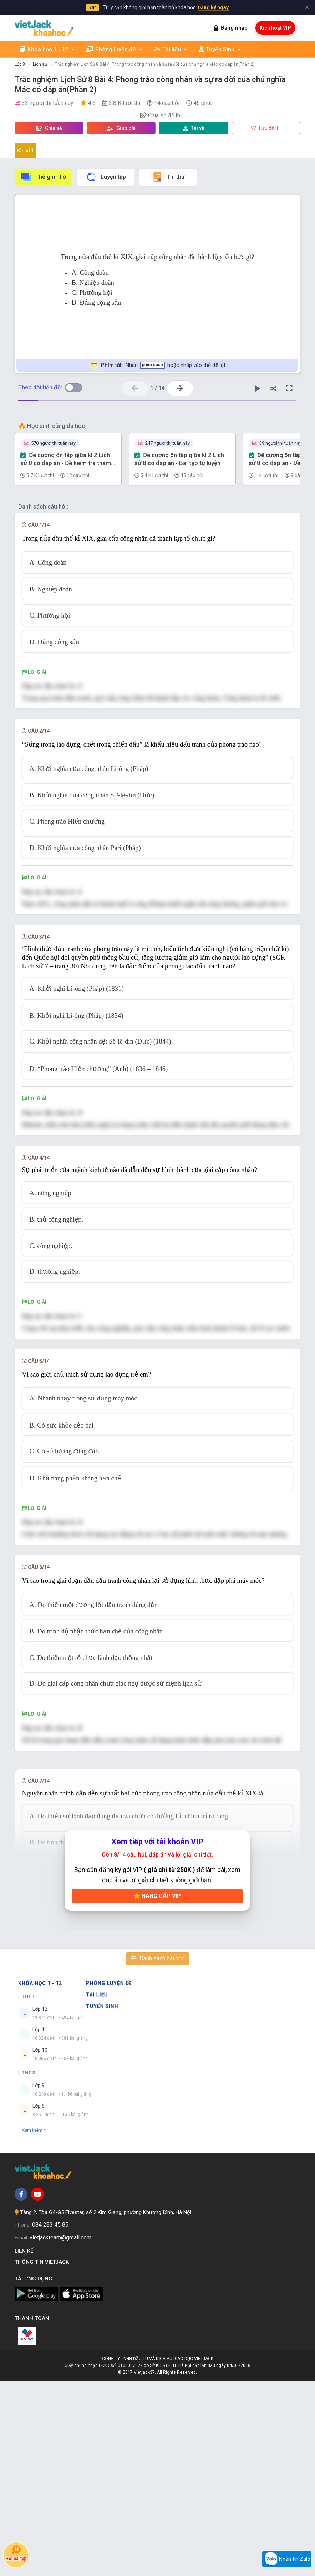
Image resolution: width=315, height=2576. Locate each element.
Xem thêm (34, 2325)
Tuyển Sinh (220, 49)
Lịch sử (40, 64)
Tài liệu (171, 49)
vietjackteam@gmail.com (60, 2432)
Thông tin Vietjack (43, 2457)
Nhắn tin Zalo (286, 2559)
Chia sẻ (49, 128)
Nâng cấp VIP (157, 2090)
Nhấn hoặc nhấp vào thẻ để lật (157, 365)
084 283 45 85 (50, 2419)
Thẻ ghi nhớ (43, 177)
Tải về (193, 128)
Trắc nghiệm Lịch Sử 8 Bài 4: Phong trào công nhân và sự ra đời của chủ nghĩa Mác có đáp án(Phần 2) (155, 64)
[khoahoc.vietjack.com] (44, 28)
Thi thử (168, 177)
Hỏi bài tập (16, 2553)
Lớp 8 (20, 64)
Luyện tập (106, 177)
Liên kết (27, 2446)
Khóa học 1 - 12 (47, 49)
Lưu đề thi (266, 128)
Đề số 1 (25, 150)
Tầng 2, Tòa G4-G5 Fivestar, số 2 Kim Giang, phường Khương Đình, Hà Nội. (106, 2407)
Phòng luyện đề (114, 49)
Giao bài (121, 128)
